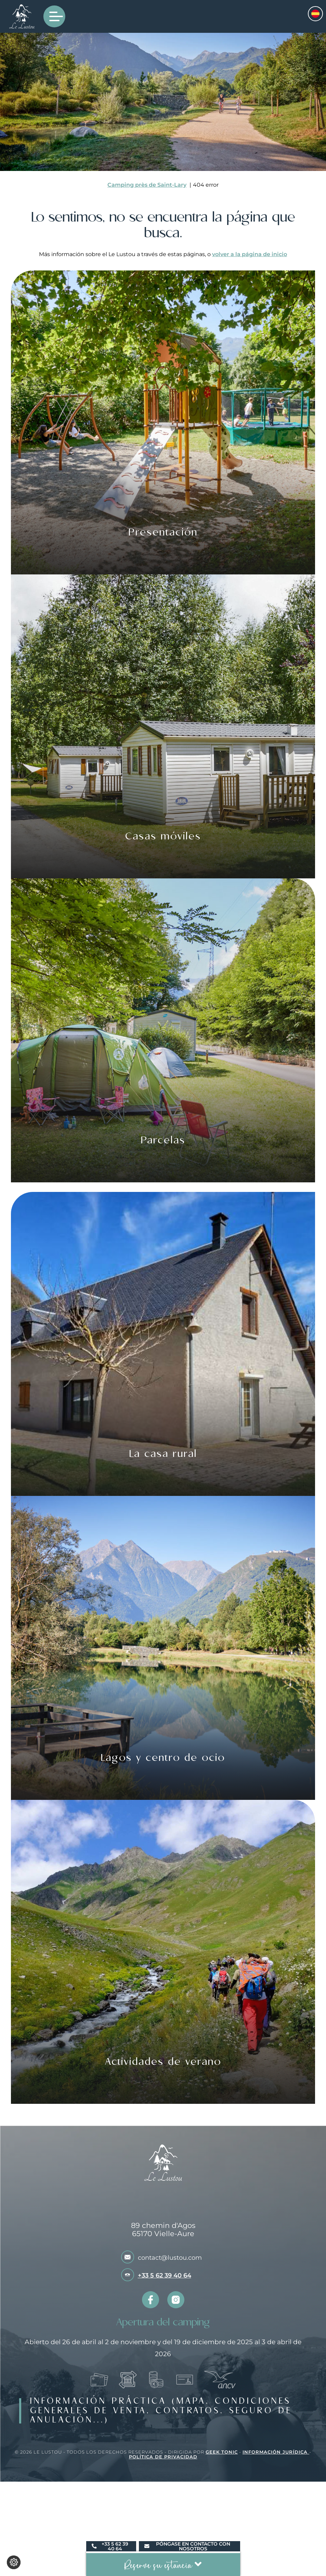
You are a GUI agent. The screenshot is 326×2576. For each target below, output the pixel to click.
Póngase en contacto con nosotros (187, 2546)
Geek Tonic (222, 2452)
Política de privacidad (163, 2456)
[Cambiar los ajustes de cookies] (14, 2562)
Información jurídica (276, 2452)
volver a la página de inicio (249, 254)
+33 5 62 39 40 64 (164, 2275)
